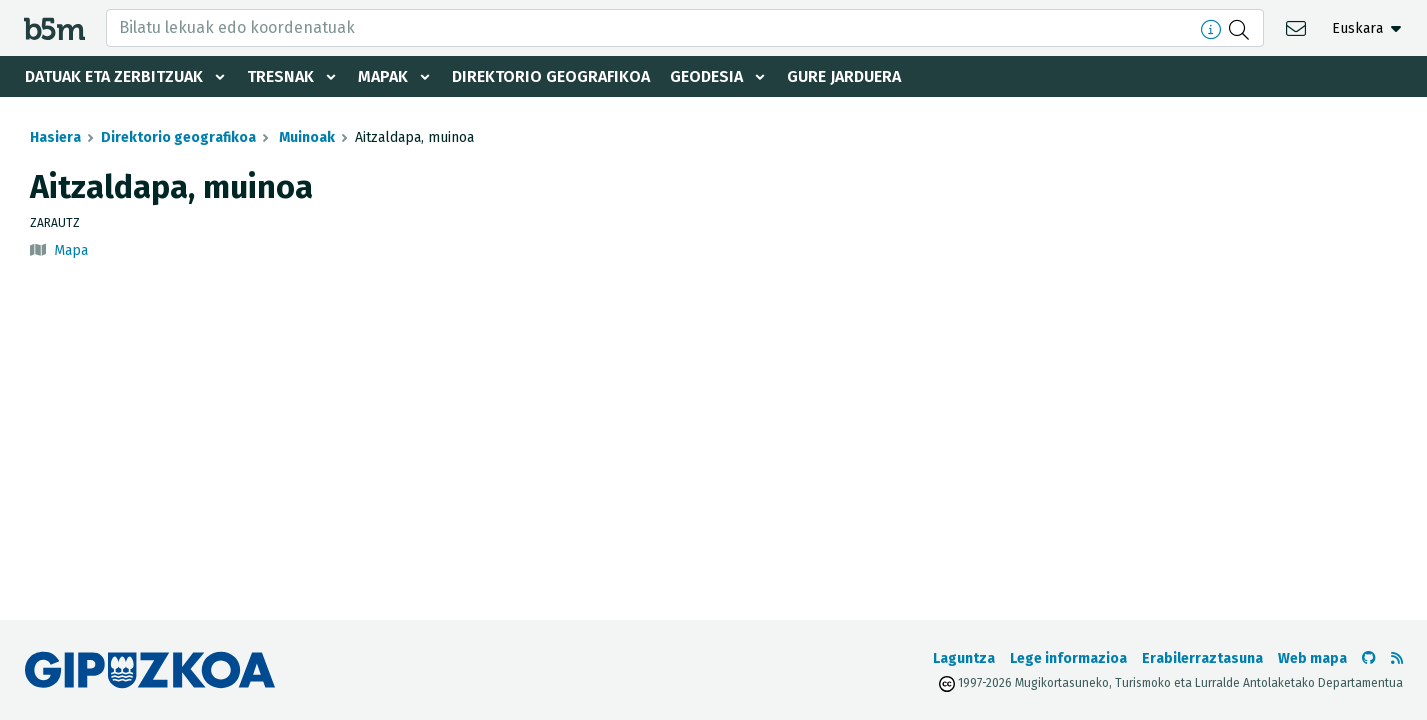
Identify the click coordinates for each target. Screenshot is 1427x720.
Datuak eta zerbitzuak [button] (114, 76)
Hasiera (55, 137)
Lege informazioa (1068, 658)
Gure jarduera (844, 76)
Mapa (71, 250)
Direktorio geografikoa (551, 76)
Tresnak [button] (280, 76)
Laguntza (964, 658)
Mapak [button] (383, 76)
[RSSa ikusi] (1397, 658)
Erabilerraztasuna (1202, 658)
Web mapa (1312, 658)
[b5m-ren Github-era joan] (1369, 658)
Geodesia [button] (706, 76)
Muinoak (305, 137)
